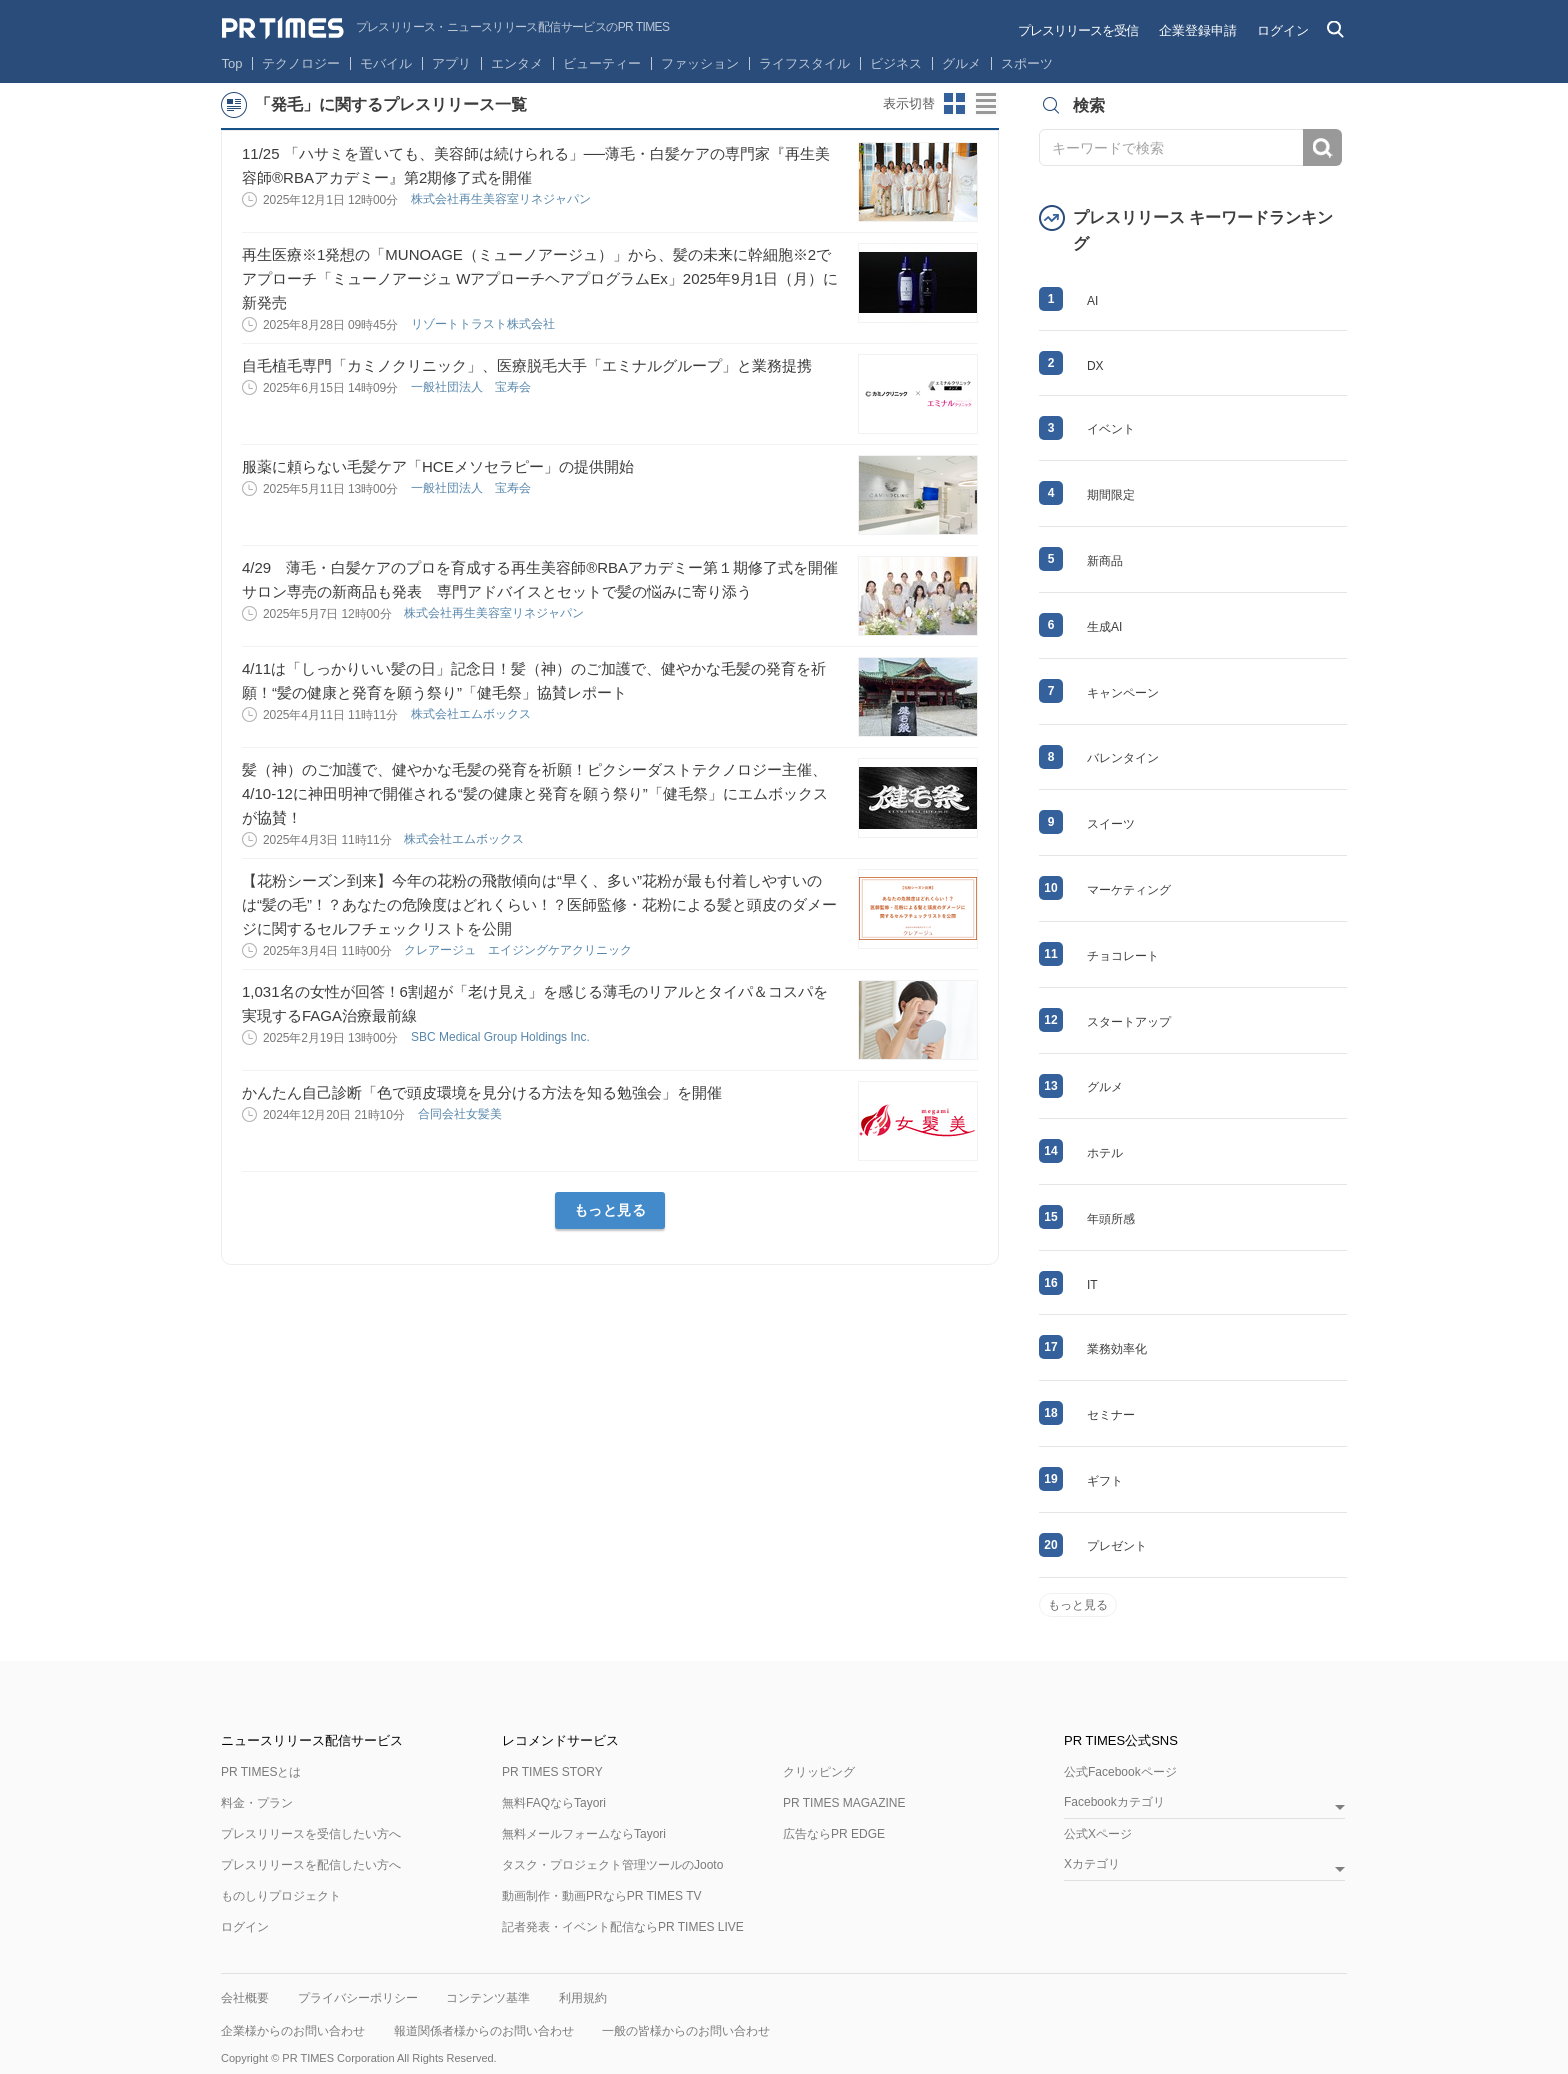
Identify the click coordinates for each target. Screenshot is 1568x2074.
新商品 (1105, 561)
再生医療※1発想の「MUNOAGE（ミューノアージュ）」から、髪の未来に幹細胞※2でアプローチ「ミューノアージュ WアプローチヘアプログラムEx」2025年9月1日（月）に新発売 (540, 278)
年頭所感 (1111, 1219)
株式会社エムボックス (472, 714)
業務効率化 (1117, 1349)
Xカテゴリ (1092, 1864)
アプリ (451, 63)
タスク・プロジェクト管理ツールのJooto (612, 1865)
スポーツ (1027, 63)
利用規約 (583, 1998)
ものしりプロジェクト (281, 1896)
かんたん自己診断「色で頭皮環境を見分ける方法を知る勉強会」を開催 (482, 1092)
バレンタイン (1123, 758)
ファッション (700, 63)
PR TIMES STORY (552, 1772)
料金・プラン (257, 1803)
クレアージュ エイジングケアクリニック (519, 950)
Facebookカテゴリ (1114, 1802)
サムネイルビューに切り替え (955, 104)
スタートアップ (1129, 1022)
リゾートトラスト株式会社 (484, 324)
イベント (1111, 429)
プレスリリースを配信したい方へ (311, 1865)
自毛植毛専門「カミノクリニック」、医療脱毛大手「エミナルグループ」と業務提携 (527, 365)
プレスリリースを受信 (1078, 30)
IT (1092, 1285)
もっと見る (610, 1210)
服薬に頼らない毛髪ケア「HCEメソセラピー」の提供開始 (438, 466)
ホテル (1105, 1153)
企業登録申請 (1198, 30)
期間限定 (1111, 495)
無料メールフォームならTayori (584, 1834)
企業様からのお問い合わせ (293, 2031)
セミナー (1111, 1415)
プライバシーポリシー (358, 1998)
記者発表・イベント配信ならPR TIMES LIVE (623, 1927)
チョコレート (1123, 956)
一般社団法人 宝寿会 (472, 387)
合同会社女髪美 (461, 1114)
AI (1092, 301)
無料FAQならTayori (554, 1803)
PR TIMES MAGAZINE (844, 1803)
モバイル (386, 63)
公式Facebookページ (1120, 1772)
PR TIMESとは (261, 1772)
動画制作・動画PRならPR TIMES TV (602, 1896)
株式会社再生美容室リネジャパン (502, 199)
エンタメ (517, 63)
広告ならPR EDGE (834, 1834)
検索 (1322, 147)
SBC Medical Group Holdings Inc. (502, 1037)
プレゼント (1117, 1546)
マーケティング (1129, 890)
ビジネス (896, 63)
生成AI (1104, 627)
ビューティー (602, 63)
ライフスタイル (804, 63)
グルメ (961, 63)
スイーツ (1111, 824)
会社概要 (245, 1998)
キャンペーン (1123, 693)
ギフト (1105, 1481)
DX (1095, 366)
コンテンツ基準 (488, 1998)
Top (232, 63)
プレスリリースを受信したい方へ (311, 1834)
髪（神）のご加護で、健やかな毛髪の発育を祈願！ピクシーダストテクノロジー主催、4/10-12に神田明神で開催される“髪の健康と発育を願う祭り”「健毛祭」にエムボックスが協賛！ (535, 793)
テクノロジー (301, 63)
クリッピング (819, 1772)
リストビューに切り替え (987, 104)
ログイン (1283, 30)
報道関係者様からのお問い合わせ (484, 2031)
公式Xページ (1098, 1834)
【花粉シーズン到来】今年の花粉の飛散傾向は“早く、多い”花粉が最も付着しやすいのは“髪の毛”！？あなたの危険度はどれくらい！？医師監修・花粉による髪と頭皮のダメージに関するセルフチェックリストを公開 (539, 904)
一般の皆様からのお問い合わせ (686, 2031)
